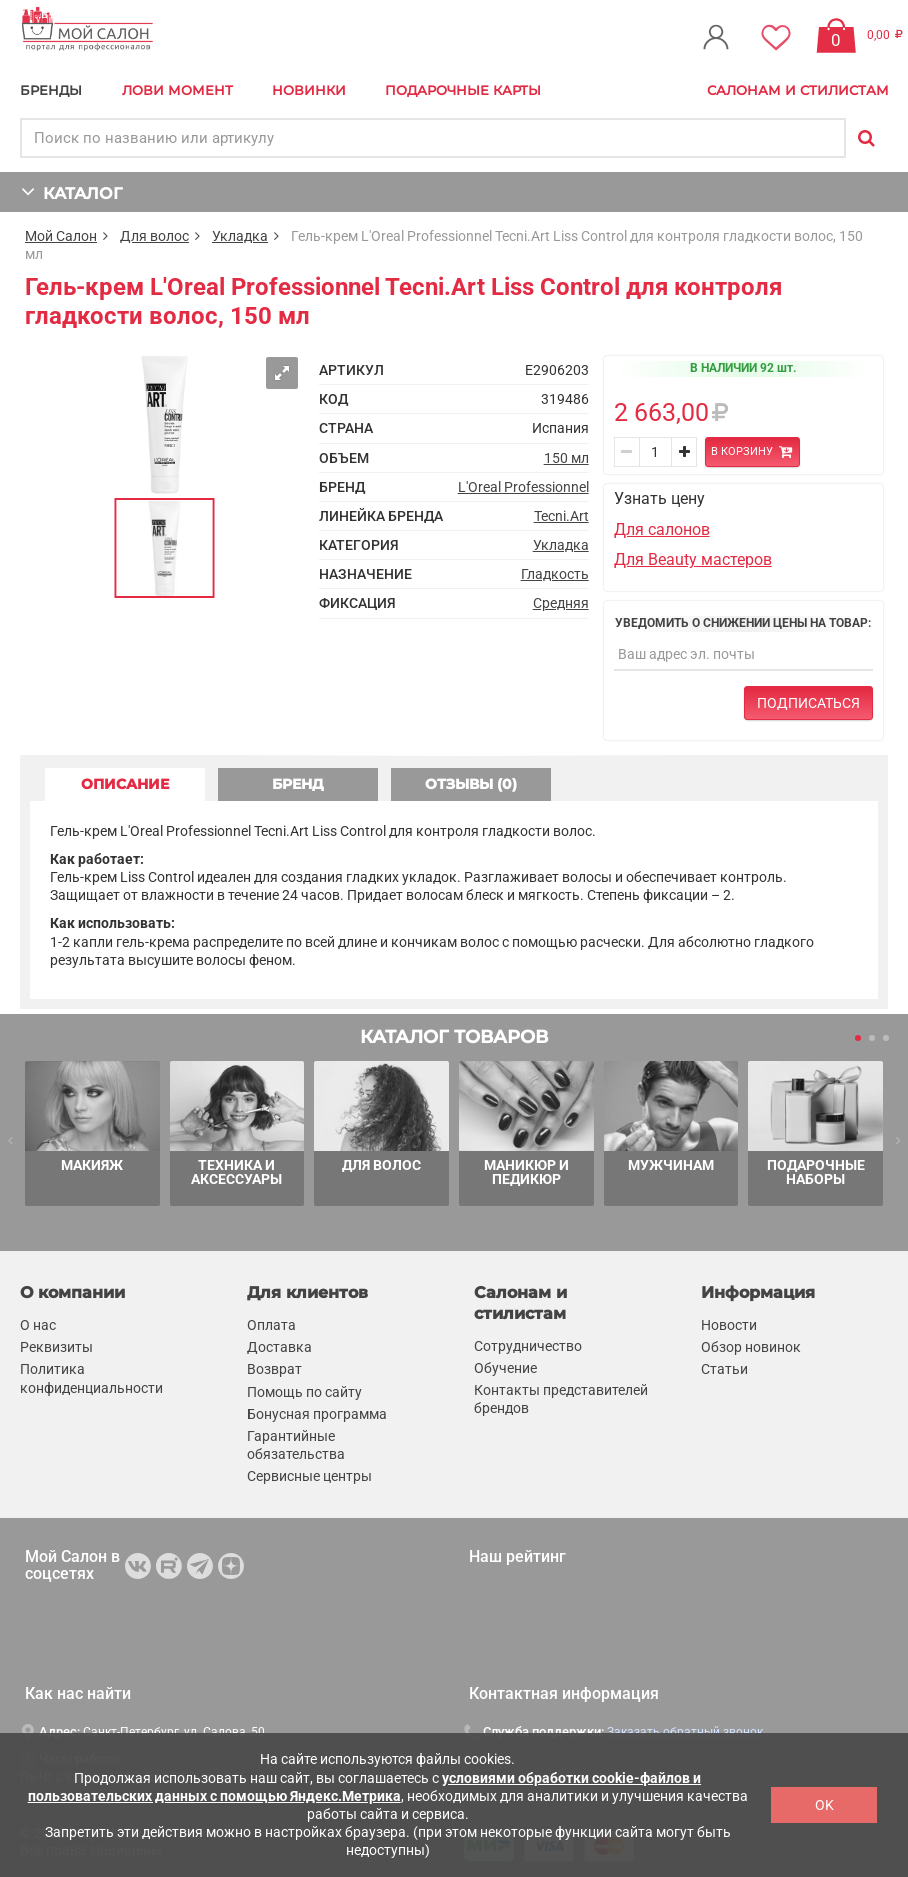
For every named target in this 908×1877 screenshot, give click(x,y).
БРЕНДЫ (51, 90)
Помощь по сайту (304, 1392)
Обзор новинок (751, 1347)
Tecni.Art (561, 516)
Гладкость (555, 574)
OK (824, 1805)
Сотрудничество (528, 1346)
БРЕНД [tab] (298, 784)
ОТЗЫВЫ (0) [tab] (471, 784)
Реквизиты (56, 1347)
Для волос (154, 236)
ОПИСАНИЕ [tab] (125, 784)
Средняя (561, 603)
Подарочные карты (463, 90)
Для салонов (662, 529)
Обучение (505, 1368)
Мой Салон (61, 236)
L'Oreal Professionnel (523, 487)
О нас (38, 1325)
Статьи (724, 1370)
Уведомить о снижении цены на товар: (743, 623)
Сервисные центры (309, 1476)
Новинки (309, 90)
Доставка (279, 1347)
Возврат (274, 1370)
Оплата (271, 1325)
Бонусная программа (317, 1414)
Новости (729, 1325)
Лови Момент (177, 90)
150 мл (566, 458)
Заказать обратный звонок (685, 1732)
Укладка (240, 236)
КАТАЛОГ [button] (71, 191)
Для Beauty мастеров (693, 559)
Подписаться (808, 703)
